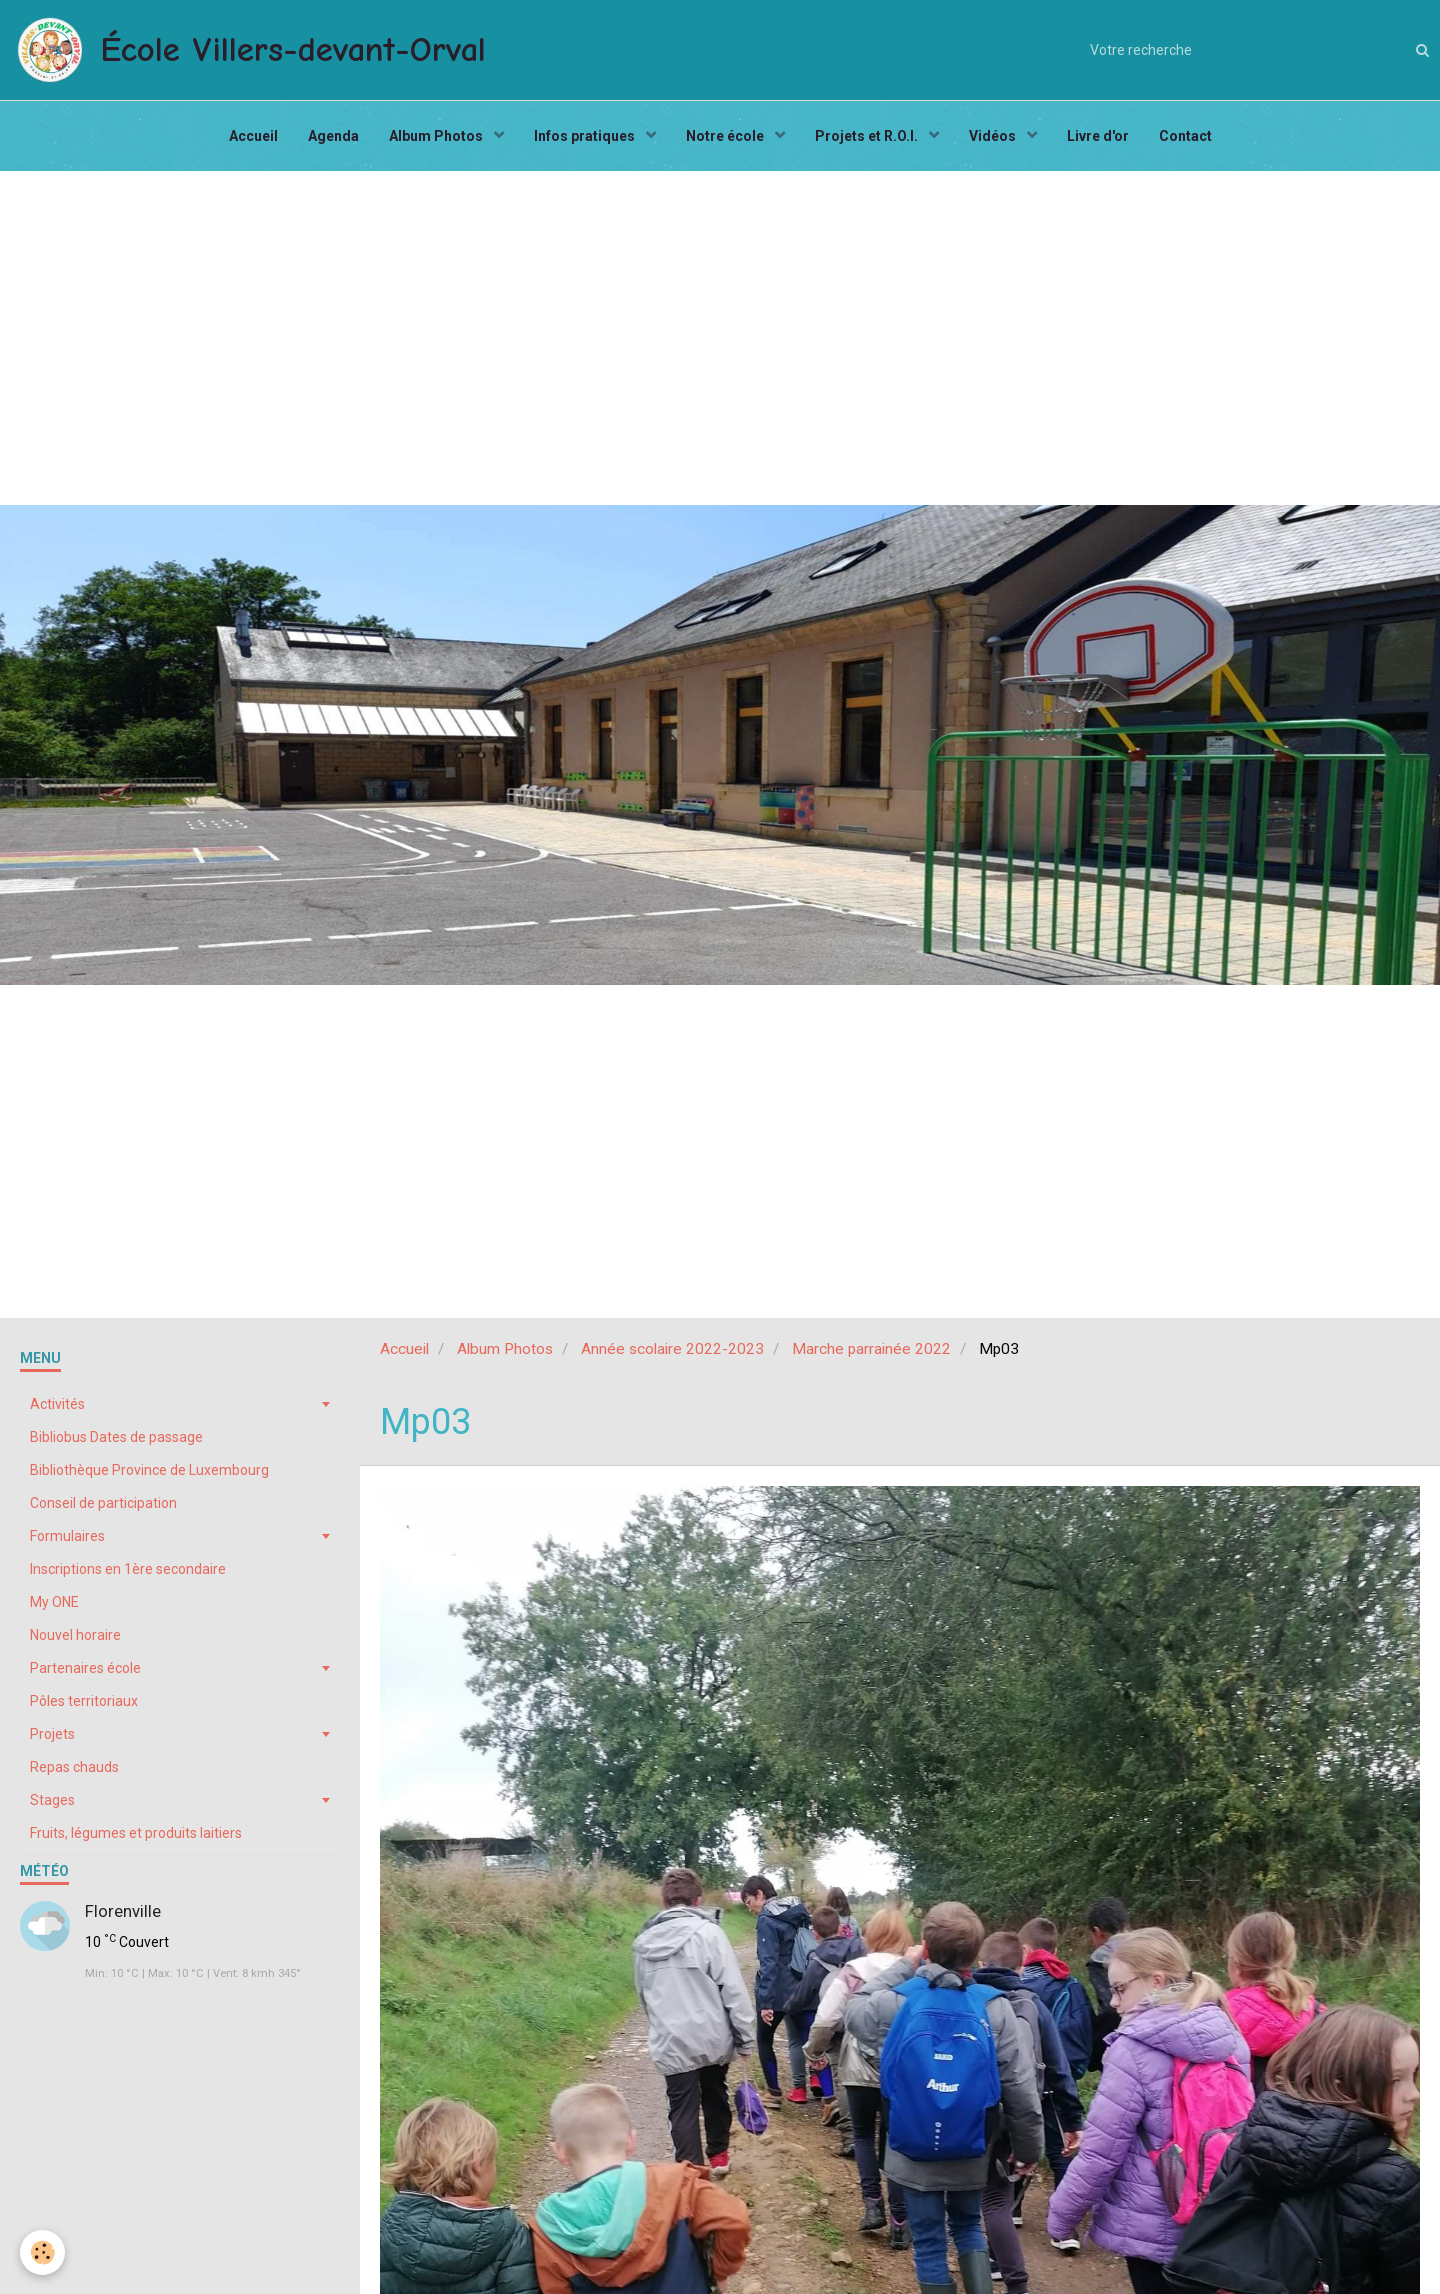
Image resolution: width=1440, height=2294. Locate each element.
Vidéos (994, 136)
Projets (52, 1734)
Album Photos (437, 136)
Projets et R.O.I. (868, 136)
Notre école (726, 136)
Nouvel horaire (75, 1635)
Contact (1185, 136)
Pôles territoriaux (84, 1701)
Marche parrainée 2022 (871, 1349)
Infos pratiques (586, 136)
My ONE (54, 1602)
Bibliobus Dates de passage (116, 1437)
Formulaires (67, 1536)
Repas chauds (74, 1767)
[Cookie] (42, 2252)
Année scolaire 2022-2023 (672, 1349)
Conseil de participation (103, 1503)
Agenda (333, 136)
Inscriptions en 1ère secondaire (128, 1569)
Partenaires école (85, 1668)
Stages (52, 1800)
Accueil (253, 136)
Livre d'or (1098, 136)
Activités (57, 1404)
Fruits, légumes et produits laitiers (136, 1833)
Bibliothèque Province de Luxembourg (149, 1470)
